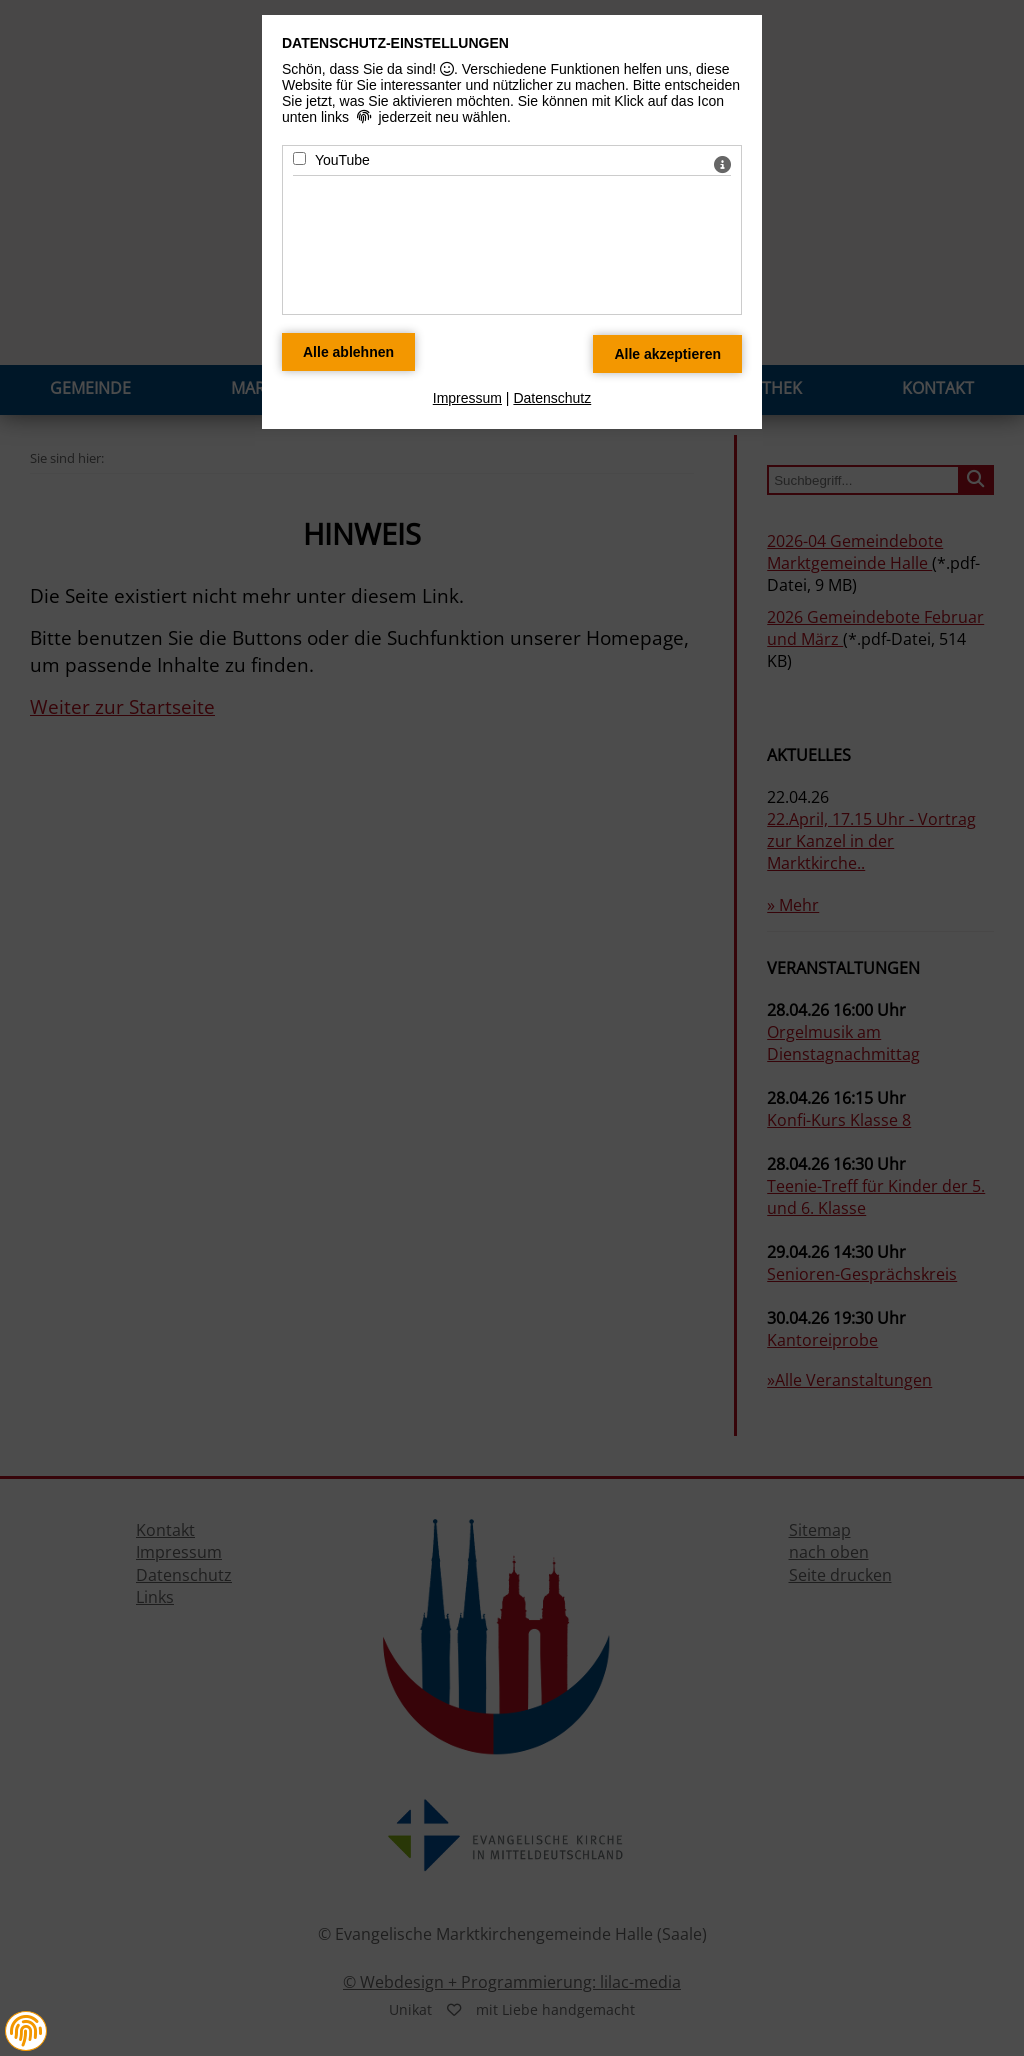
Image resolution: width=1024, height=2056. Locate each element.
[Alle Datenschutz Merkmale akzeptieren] (667, 354)
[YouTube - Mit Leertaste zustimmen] (299, 158)
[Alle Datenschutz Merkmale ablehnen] (348, 352)
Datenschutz (552, 398)
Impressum (467, 398)
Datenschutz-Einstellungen (395, 43)
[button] (26, 2031)
